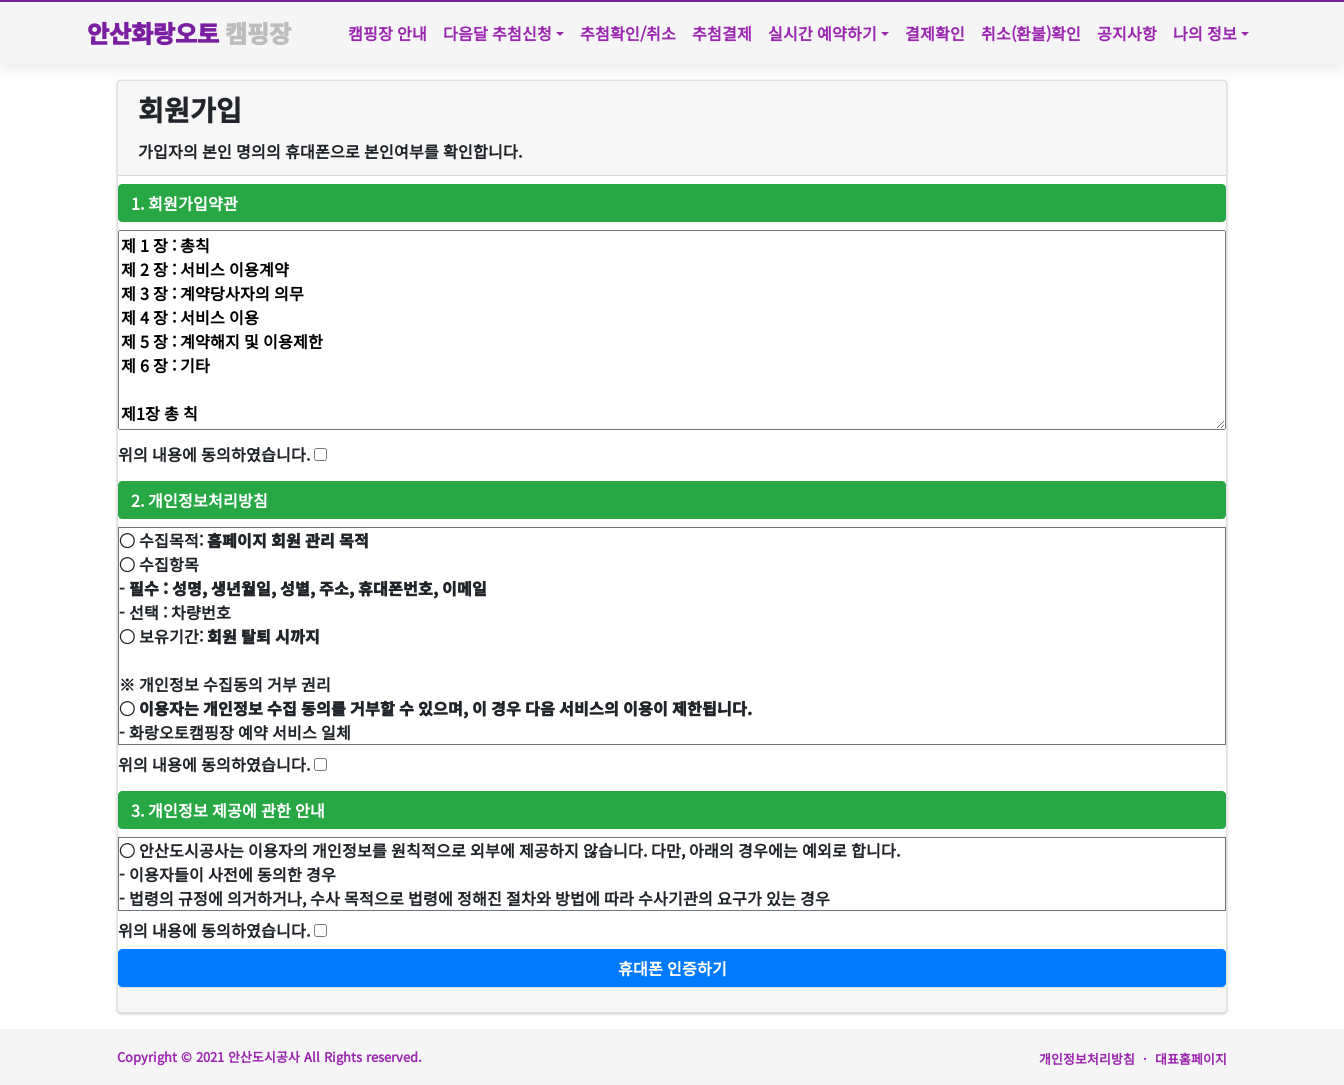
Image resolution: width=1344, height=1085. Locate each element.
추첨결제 (722, 33)
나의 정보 (1205, 33)
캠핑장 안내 (387, 33)
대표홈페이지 (1191, 1058)
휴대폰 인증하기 (672, 968)
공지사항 (1127, 33)
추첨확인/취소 (628, 33)
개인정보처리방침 (1087, 1058)
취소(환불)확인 (1031, 33)
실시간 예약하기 (822, 33)
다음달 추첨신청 (497, 33)
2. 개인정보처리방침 (199, 500)
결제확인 (935, 33)
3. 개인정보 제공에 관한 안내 (228, 810)
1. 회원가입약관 (184, 203)
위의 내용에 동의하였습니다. (214, 454)
